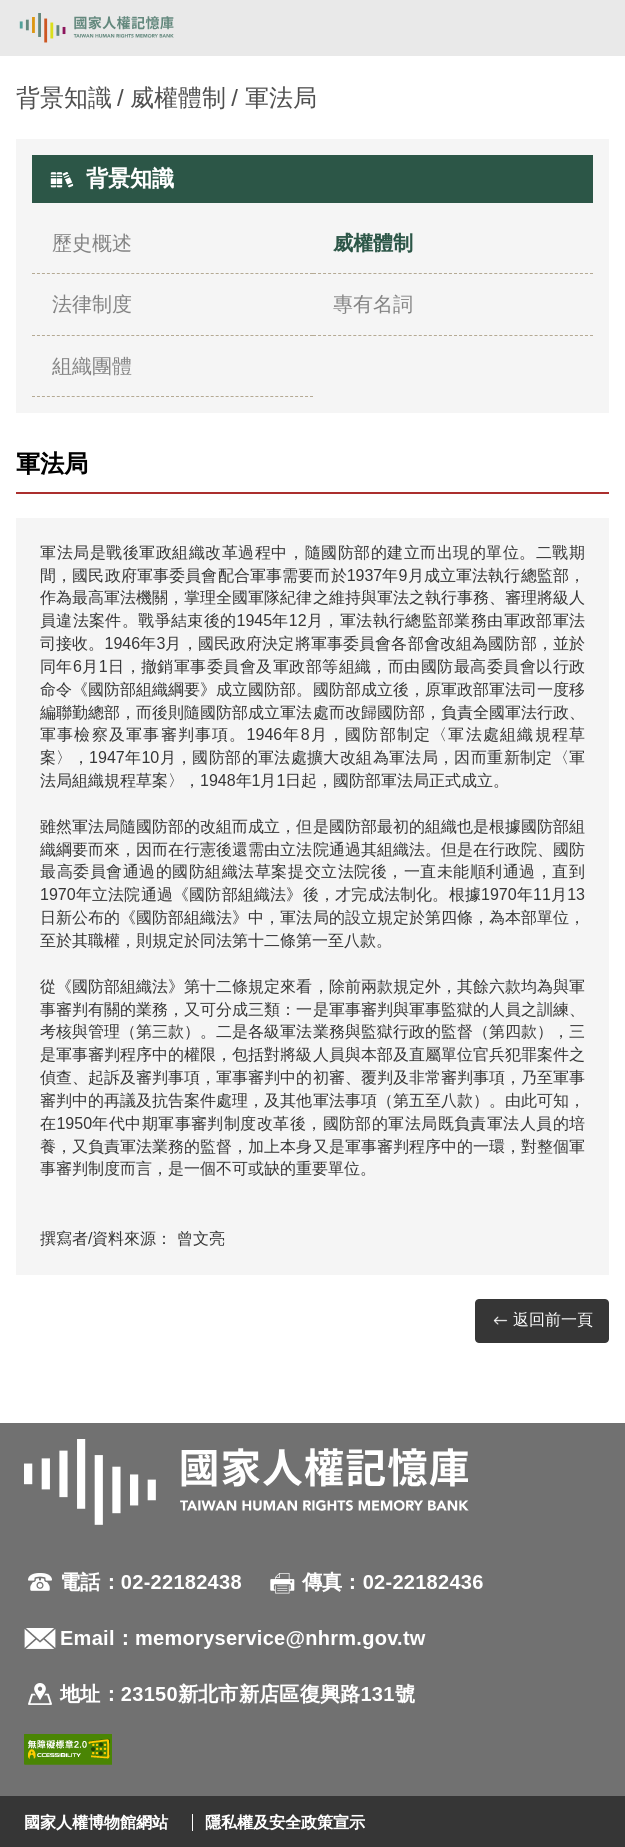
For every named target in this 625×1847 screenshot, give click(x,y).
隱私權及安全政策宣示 (285, 1822)
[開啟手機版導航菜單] (587, 28)
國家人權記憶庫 (117, 28)
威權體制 (178, 97)
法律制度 (92, 304)
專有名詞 (373, 304)
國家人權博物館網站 (96, 1822)
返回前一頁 (542, 1320)
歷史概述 (92, 243)
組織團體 (92, 366)
